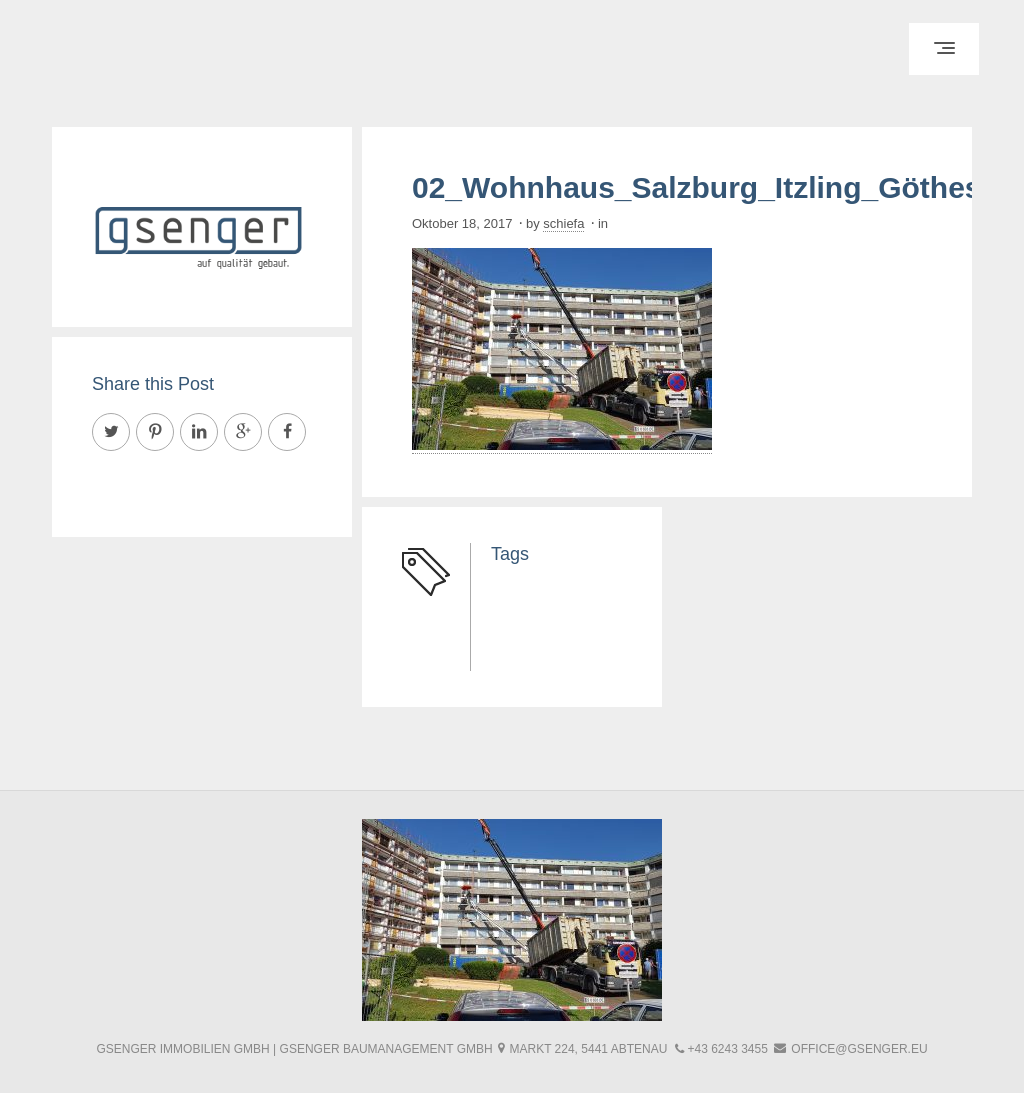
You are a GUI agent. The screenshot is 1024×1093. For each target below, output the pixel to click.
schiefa (563, 223)
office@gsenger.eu (859, 1049)
